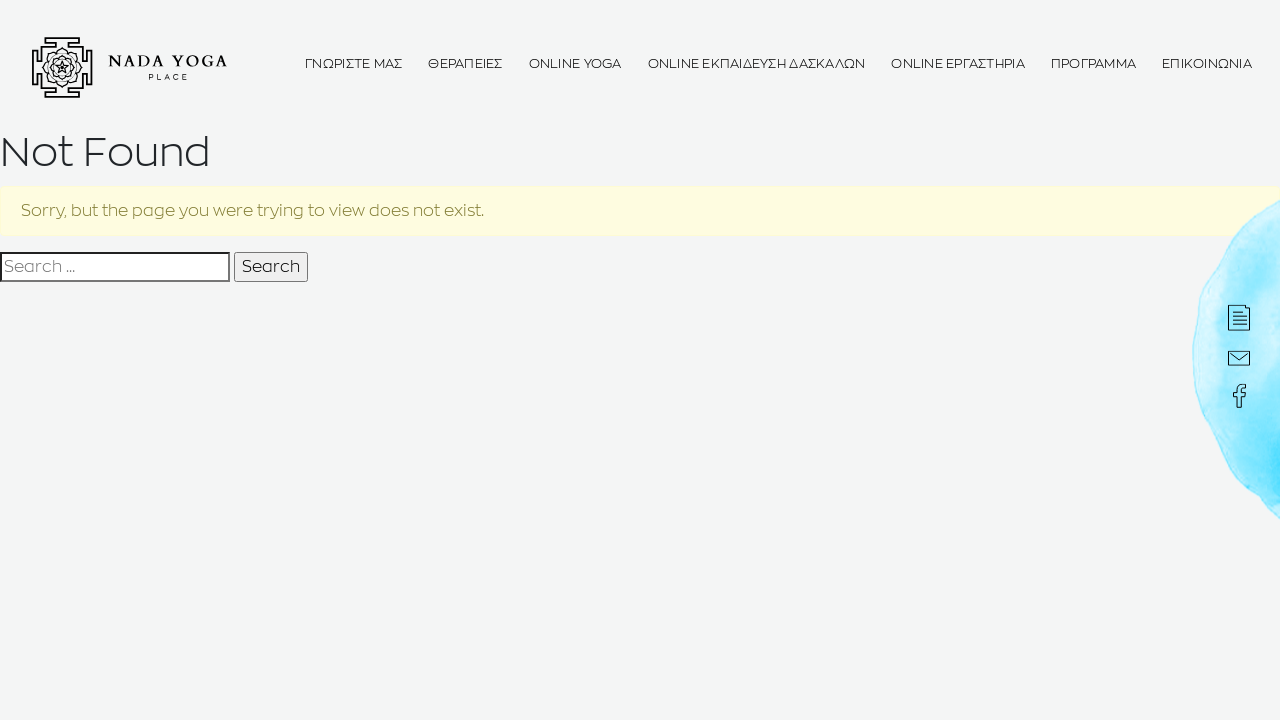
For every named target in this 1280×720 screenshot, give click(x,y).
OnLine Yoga (575, 64)
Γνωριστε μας (353, 64)
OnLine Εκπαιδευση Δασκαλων (757, 64)
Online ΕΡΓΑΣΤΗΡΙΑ (957, 64)
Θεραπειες (465, 64)
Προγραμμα (1093, 64)
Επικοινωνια (1207, 64)
